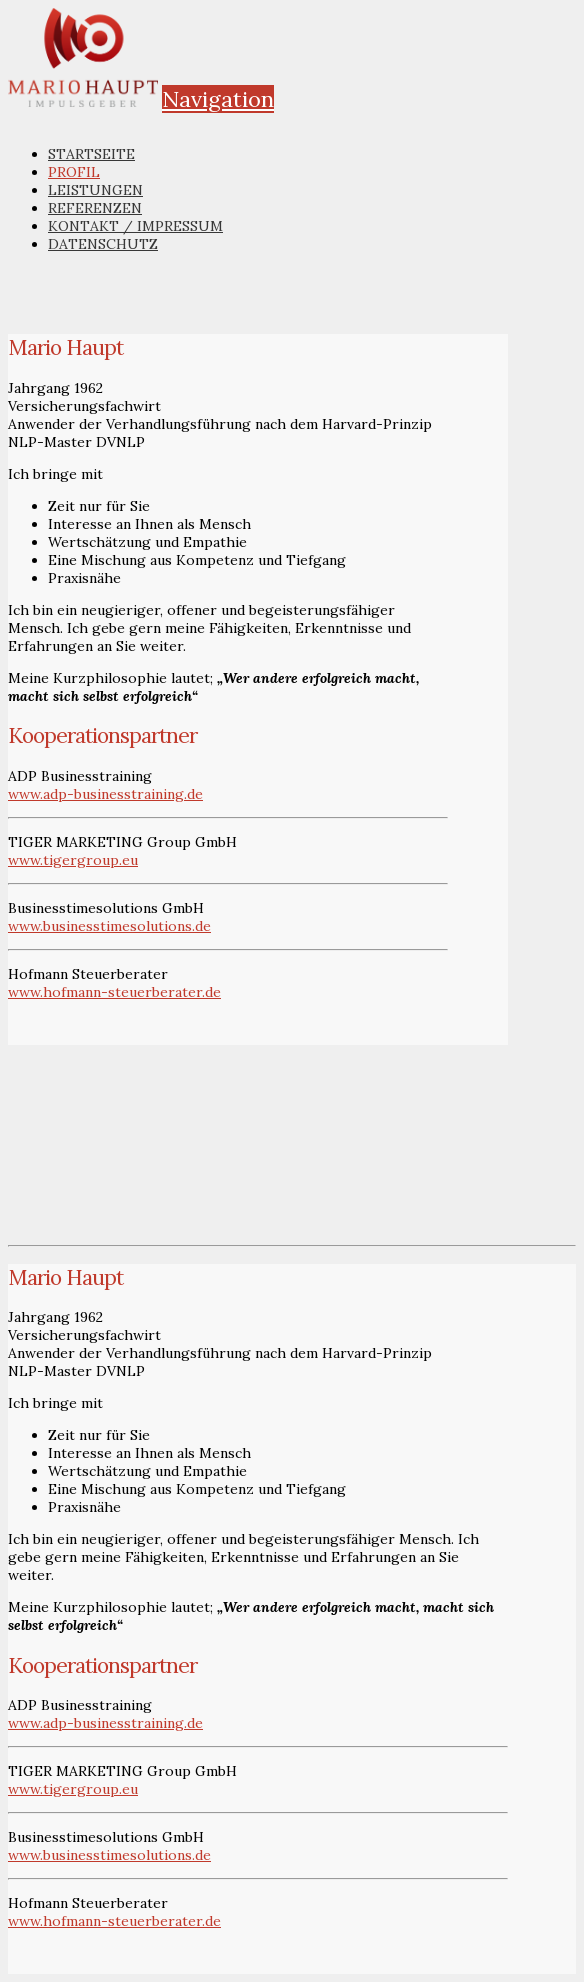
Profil (74, 172)
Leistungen (95, 190)
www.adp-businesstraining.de (105, 794)
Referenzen (95, 208)
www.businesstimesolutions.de (109, 926)
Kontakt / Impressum (135, 226)
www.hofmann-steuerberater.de (114, 992)
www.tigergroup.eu (73, 860)
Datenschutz (103, 244)
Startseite (91, 154)
